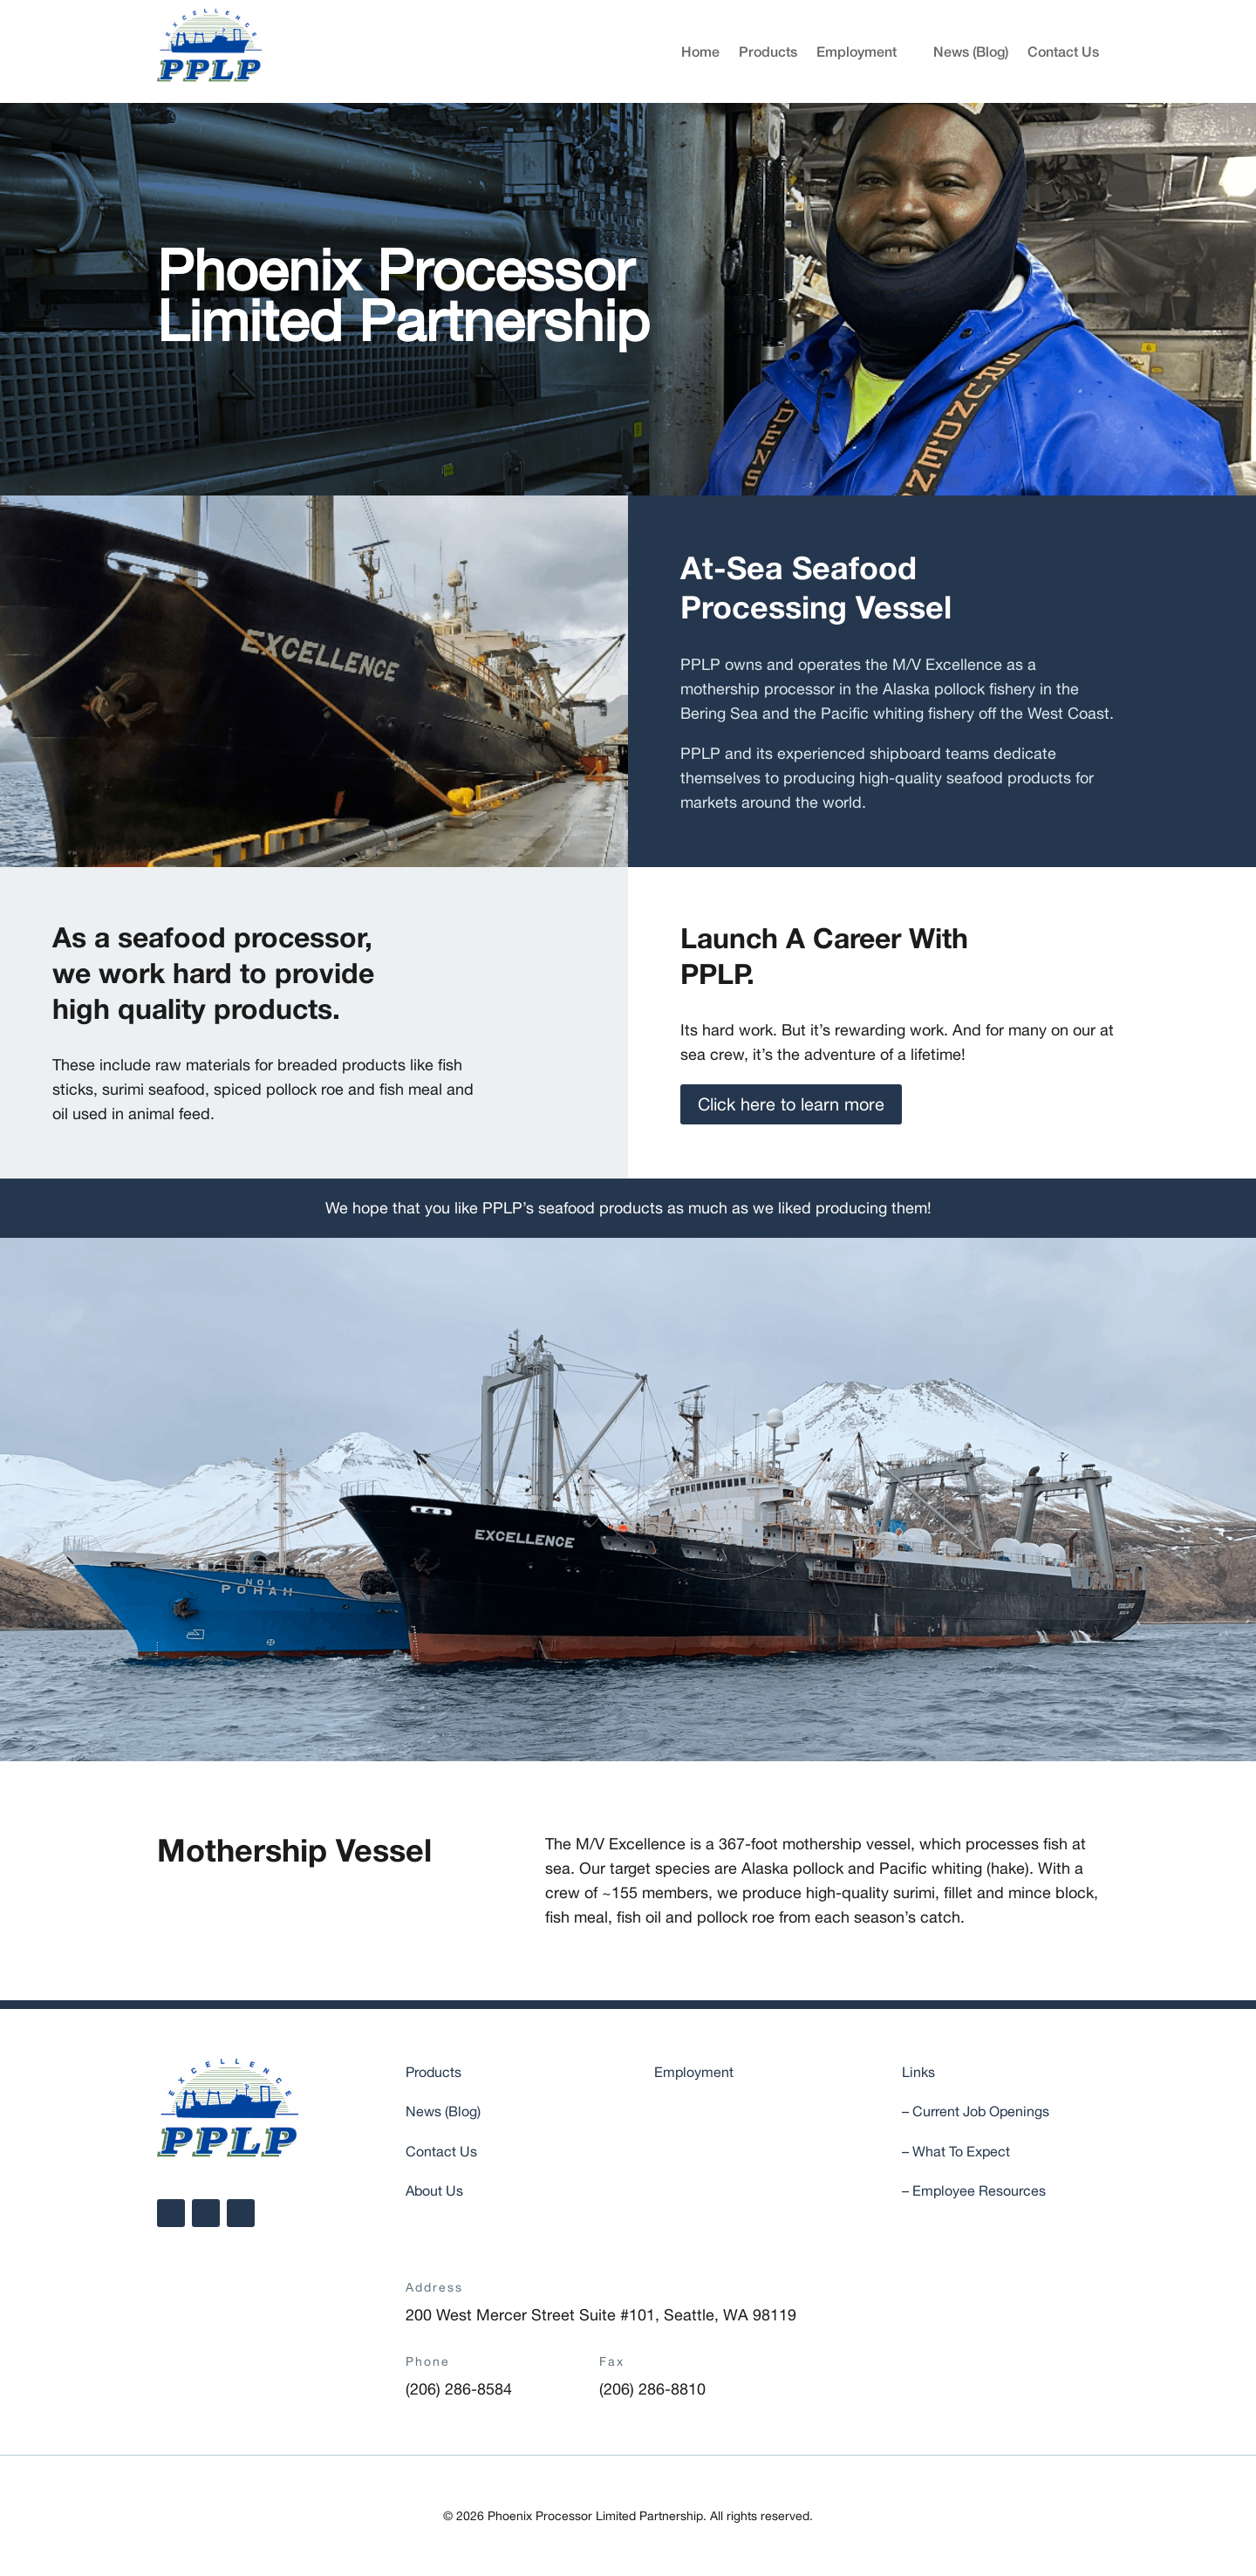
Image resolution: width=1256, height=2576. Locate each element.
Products (768, 51)
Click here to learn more (791, 1104)
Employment (856, 51)
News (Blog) (970, 51)
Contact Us (1063, 51)
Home (700, 51)
